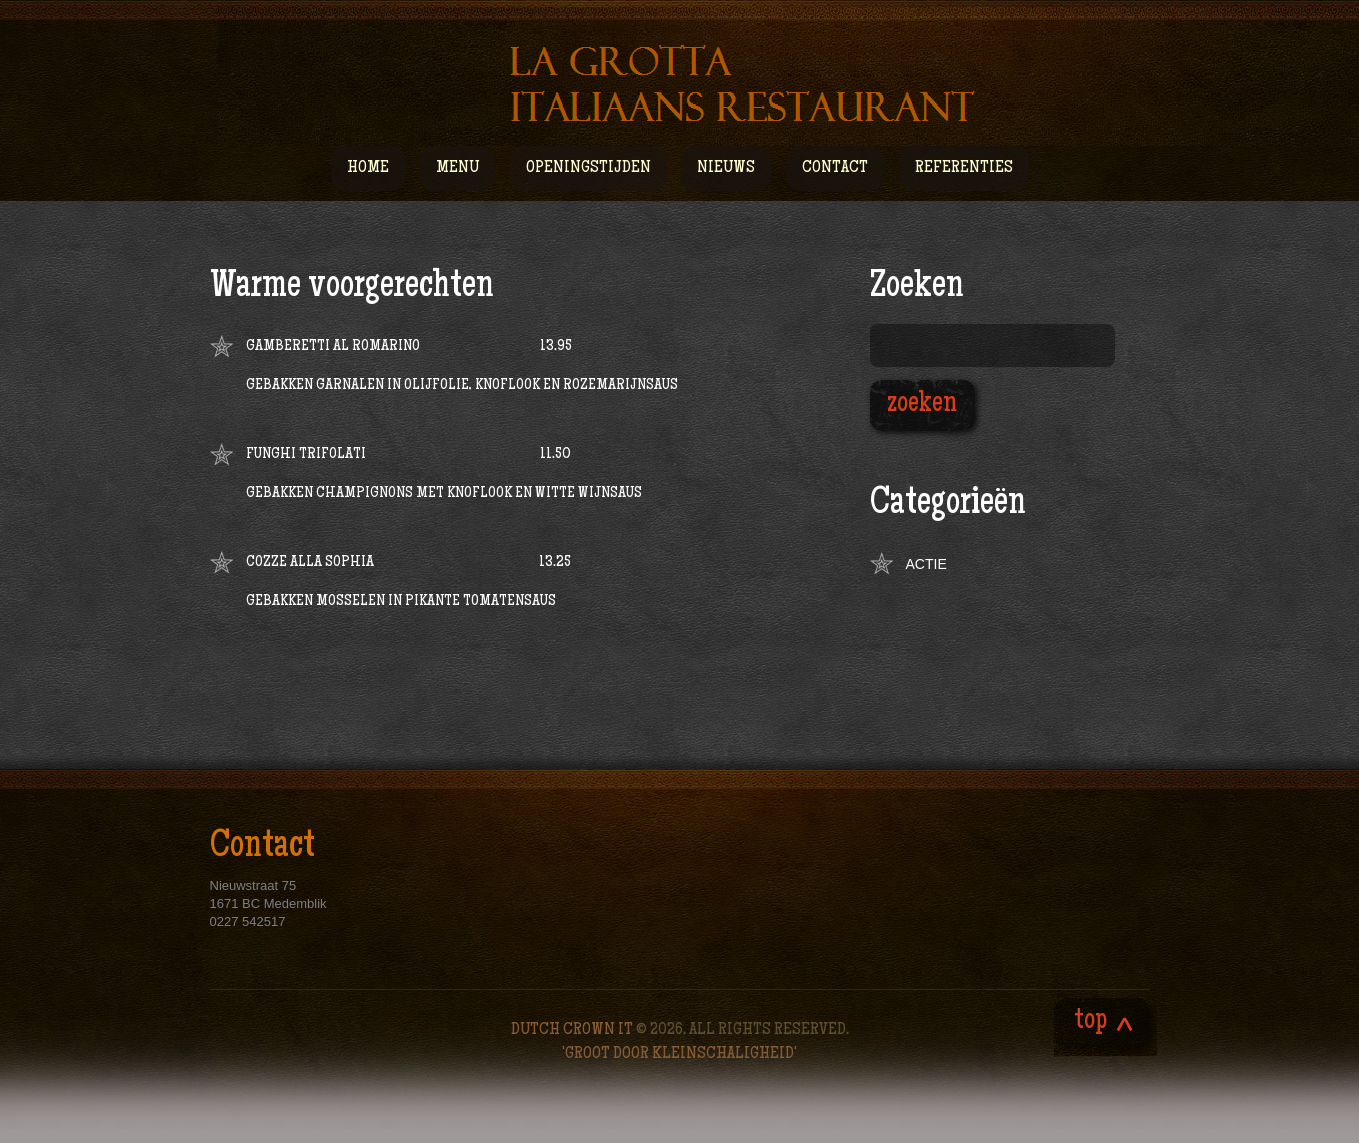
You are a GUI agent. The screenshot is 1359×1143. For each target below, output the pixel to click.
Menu (457, 175)
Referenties (964, 168)
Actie (926, 564)
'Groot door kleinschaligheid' (679, 1054)
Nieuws (726, 168)
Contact (835, 168)
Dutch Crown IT (573, 1030)
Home (368, 168)
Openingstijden (588, 168)
